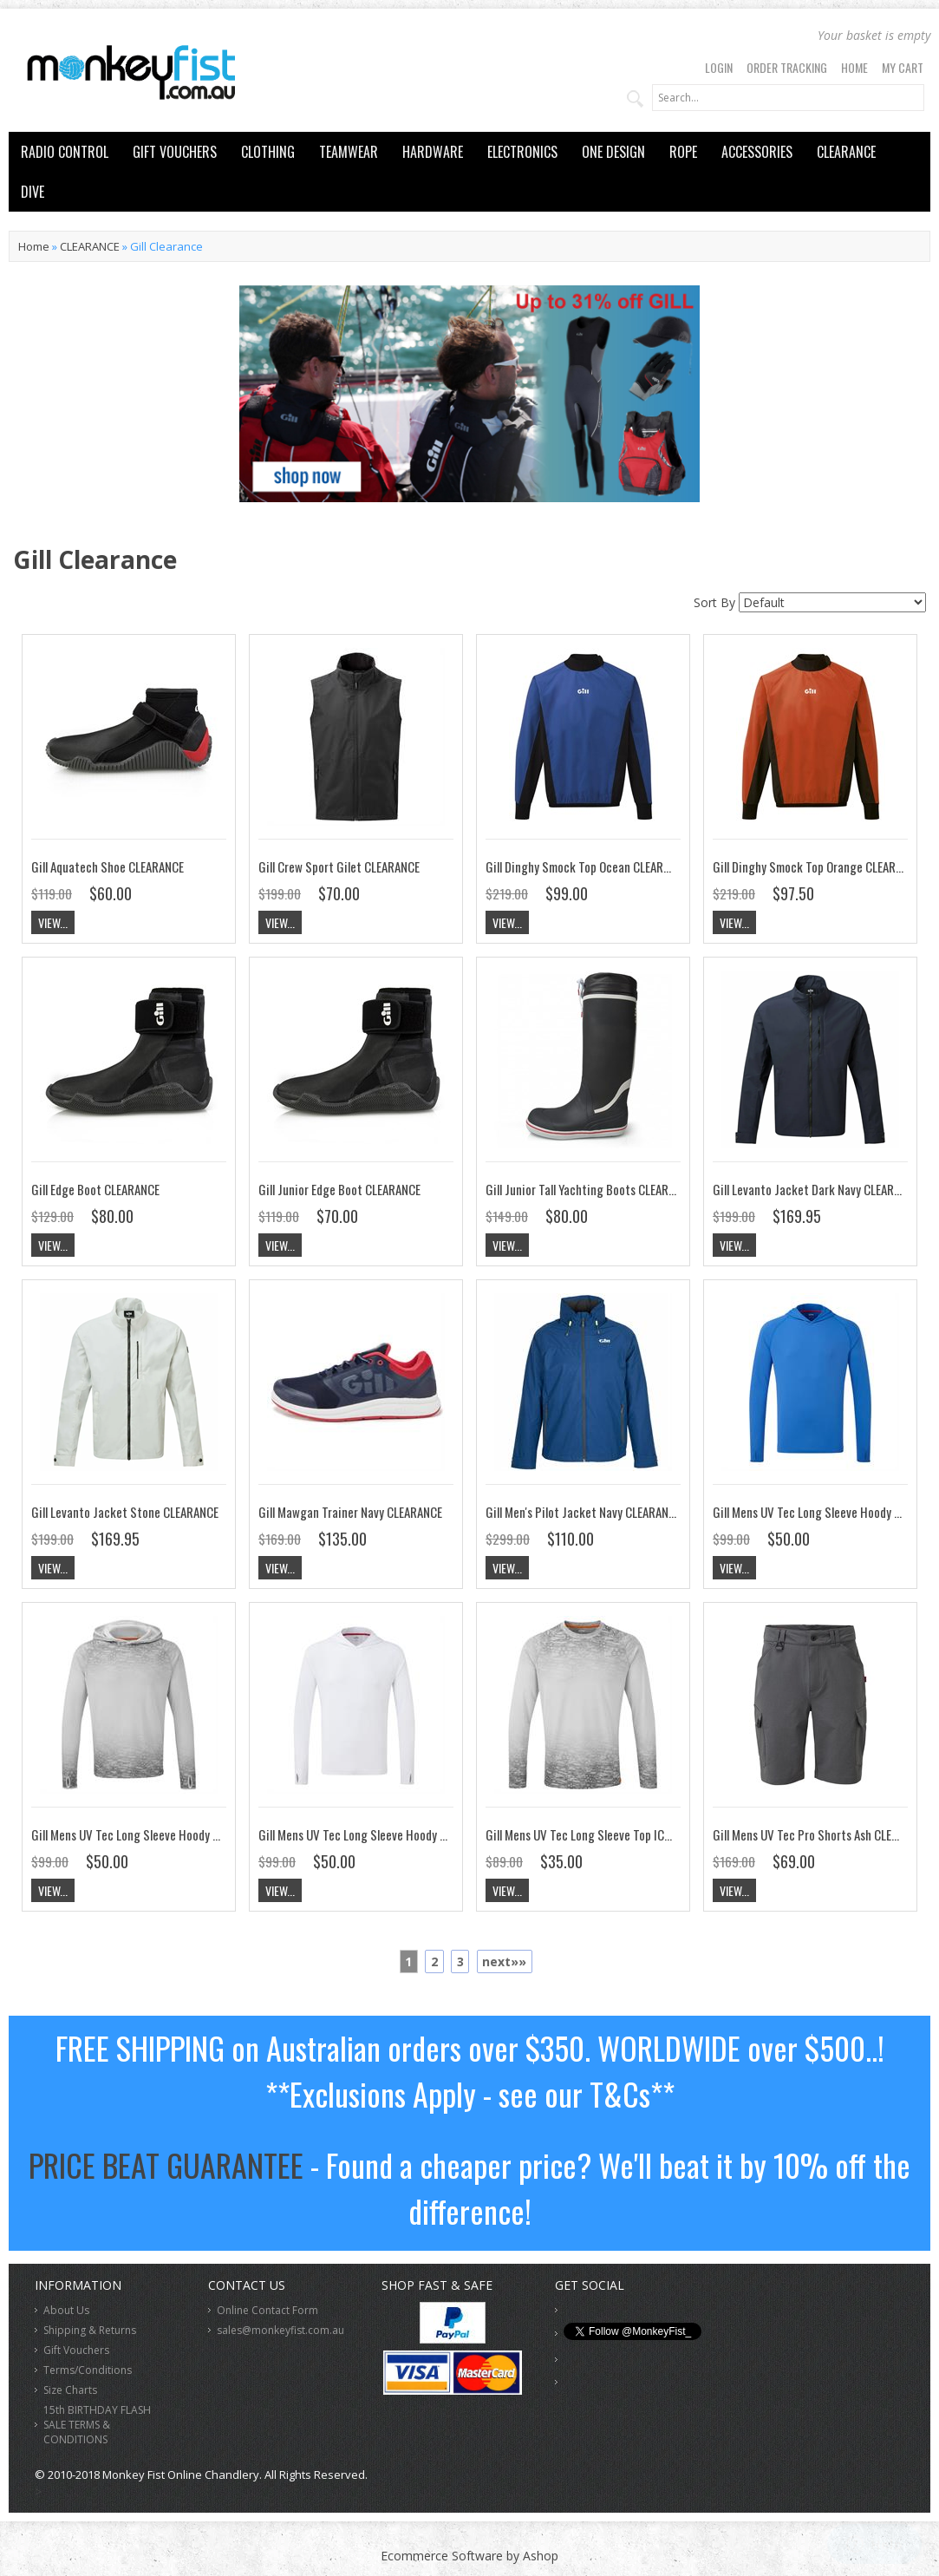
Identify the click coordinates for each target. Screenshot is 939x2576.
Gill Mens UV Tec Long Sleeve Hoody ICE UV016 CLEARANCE (176, 1834)
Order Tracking (787, 67)
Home (854, 67)
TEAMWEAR (348, 151)
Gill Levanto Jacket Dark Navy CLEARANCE (816, 1189)
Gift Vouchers (76, 2350)
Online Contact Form (267, 2310)
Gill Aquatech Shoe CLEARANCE (107, 866)
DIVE (32, 191)
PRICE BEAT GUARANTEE (166, 2164)
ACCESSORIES (756, 151)
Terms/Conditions (87, 2370)
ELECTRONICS (522, 151)
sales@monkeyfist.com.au (280, 2330)
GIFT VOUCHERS (175, 151)
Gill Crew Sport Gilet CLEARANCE (339, 866)
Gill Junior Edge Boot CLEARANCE (339, 1189)
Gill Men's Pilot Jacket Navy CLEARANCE (583, 1511)
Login (719, 67)
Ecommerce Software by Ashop (469, 2555)
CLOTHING (268, 151)
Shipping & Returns (89, 2330)
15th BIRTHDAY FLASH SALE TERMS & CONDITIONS (97, 2425)
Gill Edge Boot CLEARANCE (95, 1189)
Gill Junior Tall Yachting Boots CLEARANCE (590, 1189)
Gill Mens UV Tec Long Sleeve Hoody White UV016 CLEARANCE (411, 1834)
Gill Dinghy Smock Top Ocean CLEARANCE (587, 866)
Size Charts (70, 2390)
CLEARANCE (846, 151)
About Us (66, 2310)
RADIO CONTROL (64, 151)
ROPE (683, 151)
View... (53, 922)
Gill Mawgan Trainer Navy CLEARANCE (350, 1511)
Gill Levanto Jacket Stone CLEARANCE (124, 1511)
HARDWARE (432, 151)
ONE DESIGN (613, 151)
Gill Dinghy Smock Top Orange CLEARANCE (817, 866)
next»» (504, 1961)
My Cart (902, 67)
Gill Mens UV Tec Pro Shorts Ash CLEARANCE (821, 1834)
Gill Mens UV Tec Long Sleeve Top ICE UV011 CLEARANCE (623, 1834)
